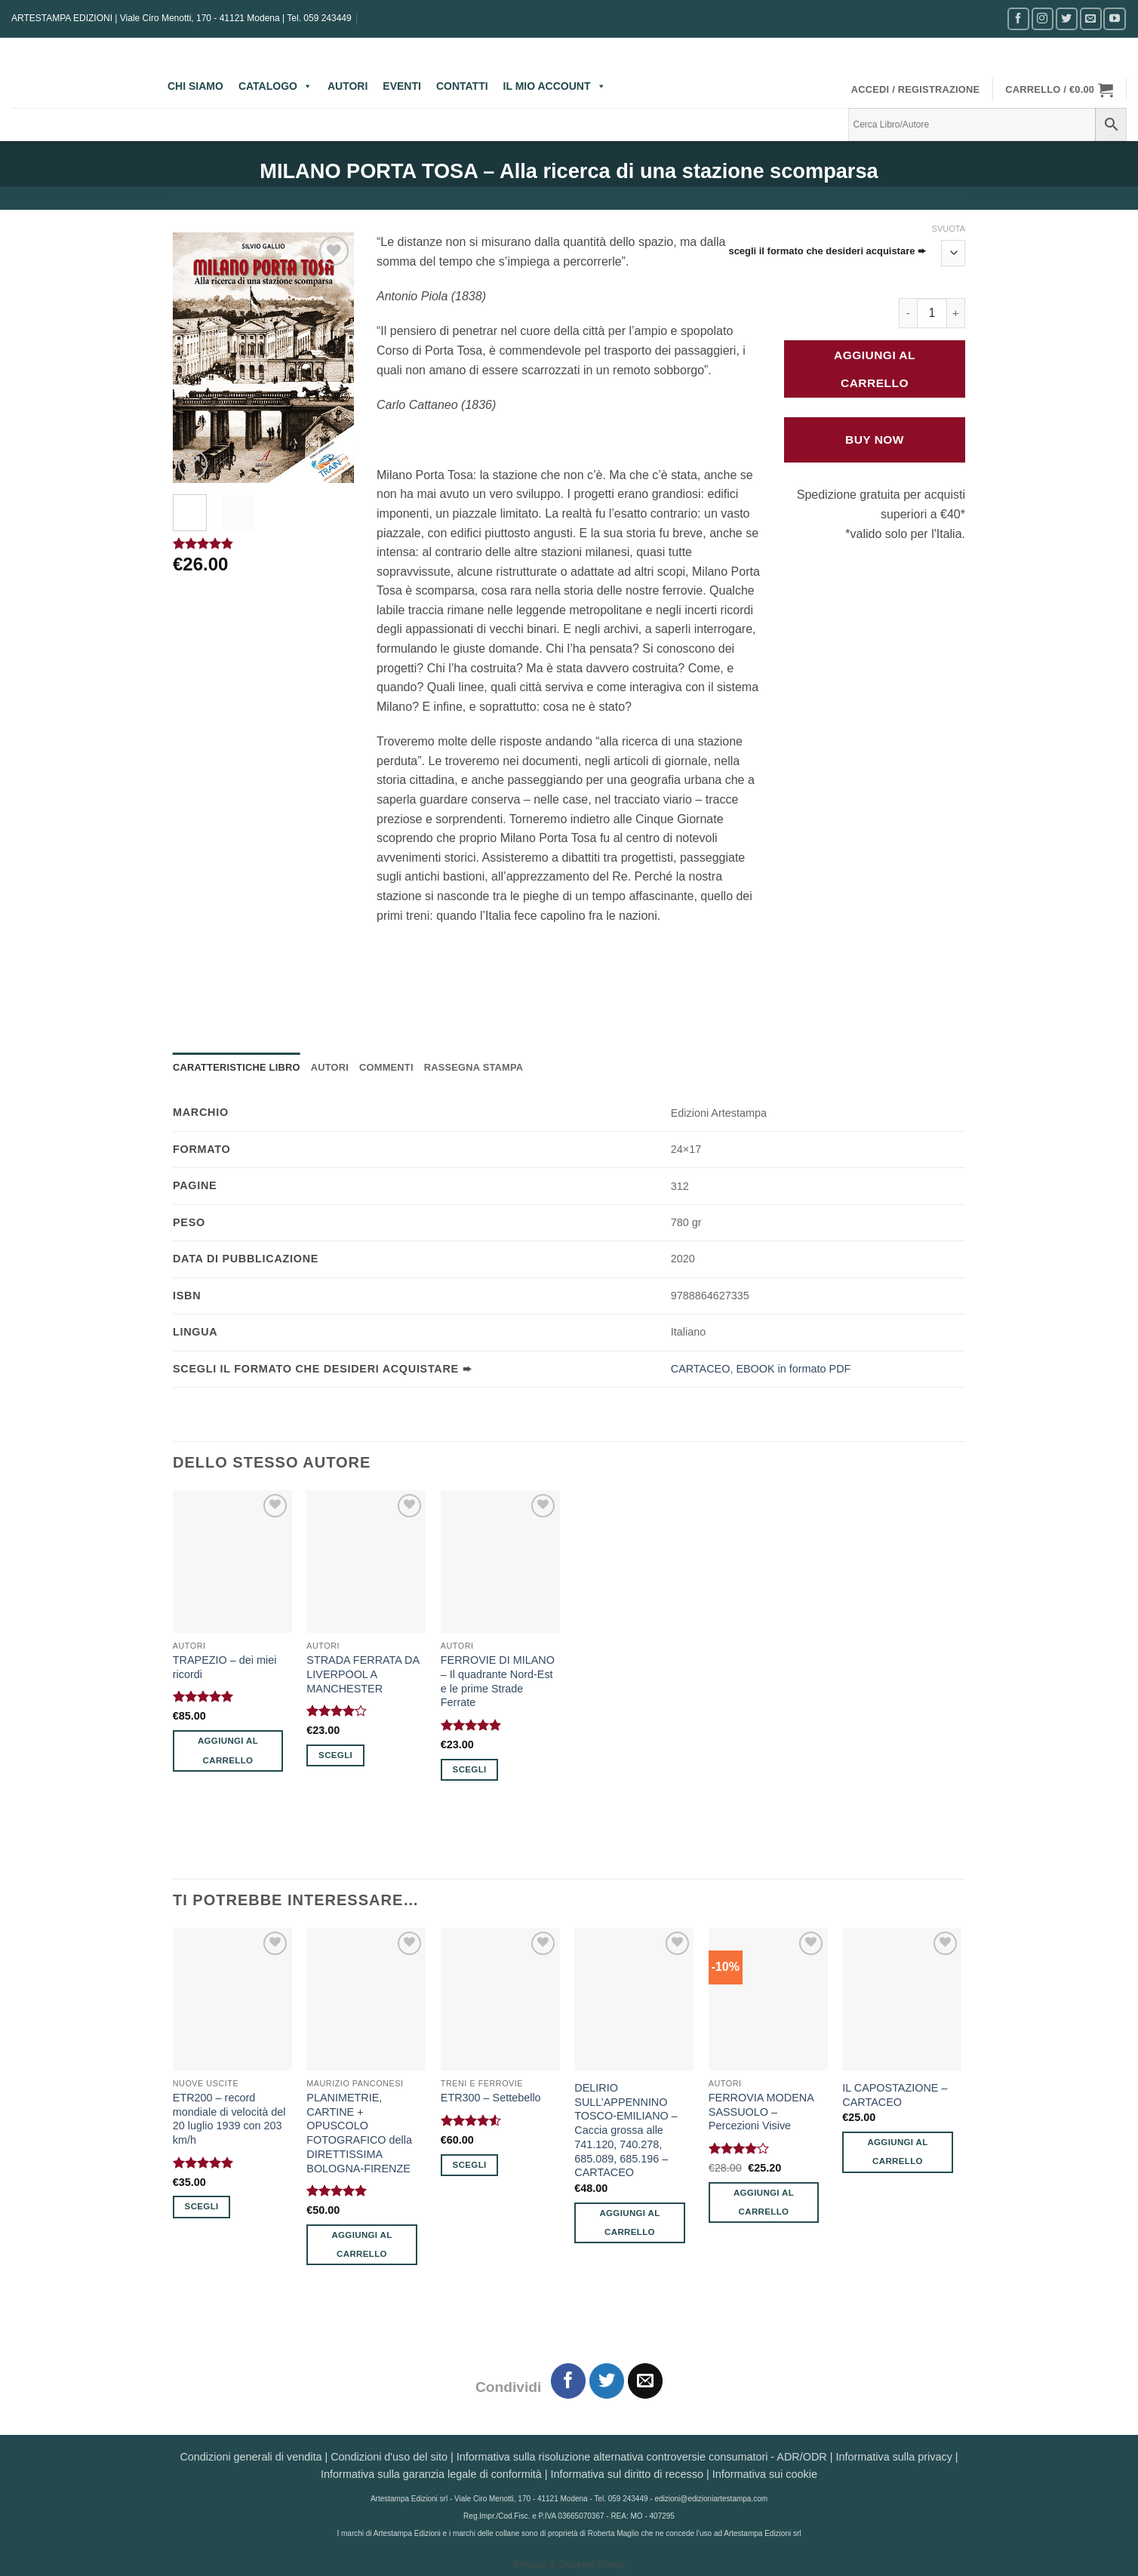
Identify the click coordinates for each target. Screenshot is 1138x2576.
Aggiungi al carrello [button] (228, 1750)
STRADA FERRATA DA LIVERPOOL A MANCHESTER (362, 1674)
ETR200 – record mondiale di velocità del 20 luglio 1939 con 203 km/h (229, 2119)
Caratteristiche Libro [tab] (236, 1067)
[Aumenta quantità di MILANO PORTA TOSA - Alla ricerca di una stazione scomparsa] (956, 313)
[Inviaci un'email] (1091, 18)
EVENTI (402, 86)
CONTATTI (462, 86)
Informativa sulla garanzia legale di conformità (431, 2474)
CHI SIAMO (195, 86)
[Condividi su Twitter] (607, 2381)
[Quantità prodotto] (932, 313)
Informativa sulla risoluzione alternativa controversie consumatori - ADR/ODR (642, 2457)
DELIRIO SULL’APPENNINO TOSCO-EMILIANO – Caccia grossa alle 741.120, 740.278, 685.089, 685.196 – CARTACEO (625, 2130)
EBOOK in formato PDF (793, 1369)
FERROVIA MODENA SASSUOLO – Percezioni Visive (761, 2112)
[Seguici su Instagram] (1042, 18)
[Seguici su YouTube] (1114, 18)
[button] (915, 89)
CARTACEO (700, 1369)
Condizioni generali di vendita (250, 2457)
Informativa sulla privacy (893, 2457)
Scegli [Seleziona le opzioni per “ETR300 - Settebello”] (470, 2164)
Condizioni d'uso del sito (389, 2457)
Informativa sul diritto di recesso (627, 2474)
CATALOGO (275, 86)
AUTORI (348, 86)
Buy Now (874, 439)
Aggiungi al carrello (874, 369)
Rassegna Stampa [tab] (474, 1067)
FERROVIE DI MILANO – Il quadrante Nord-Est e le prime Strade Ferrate (498, 1681)
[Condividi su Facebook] (568, 2381)
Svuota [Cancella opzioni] (948, 228)
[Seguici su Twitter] (1067, 18)
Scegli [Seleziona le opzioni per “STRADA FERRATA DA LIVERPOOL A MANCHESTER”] (335, 1755)
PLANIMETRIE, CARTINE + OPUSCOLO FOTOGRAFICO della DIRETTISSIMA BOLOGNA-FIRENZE (359, 2133)
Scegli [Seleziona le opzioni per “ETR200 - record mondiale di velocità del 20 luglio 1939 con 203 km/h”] (202, 2206)
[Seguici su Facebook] (1018, 18)
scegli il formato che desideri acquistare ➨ (827, 251)
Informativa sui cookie (764, 2474)
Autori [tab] (330, 1067)
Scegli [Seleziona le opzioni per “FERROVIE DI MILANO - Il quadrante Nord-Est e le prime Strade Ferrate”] (470, 1769)
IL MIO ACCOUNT (554, 86)
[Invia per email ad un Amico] (645, 2381)
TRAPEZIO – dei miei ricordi (225, 1667)
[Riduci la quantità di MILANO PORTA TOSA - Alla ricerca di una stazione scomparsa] (908, 313)
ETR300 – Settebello (491, 2098)
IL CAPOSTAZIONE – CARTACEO (894, 2095)
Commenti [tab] (386, 1067)
